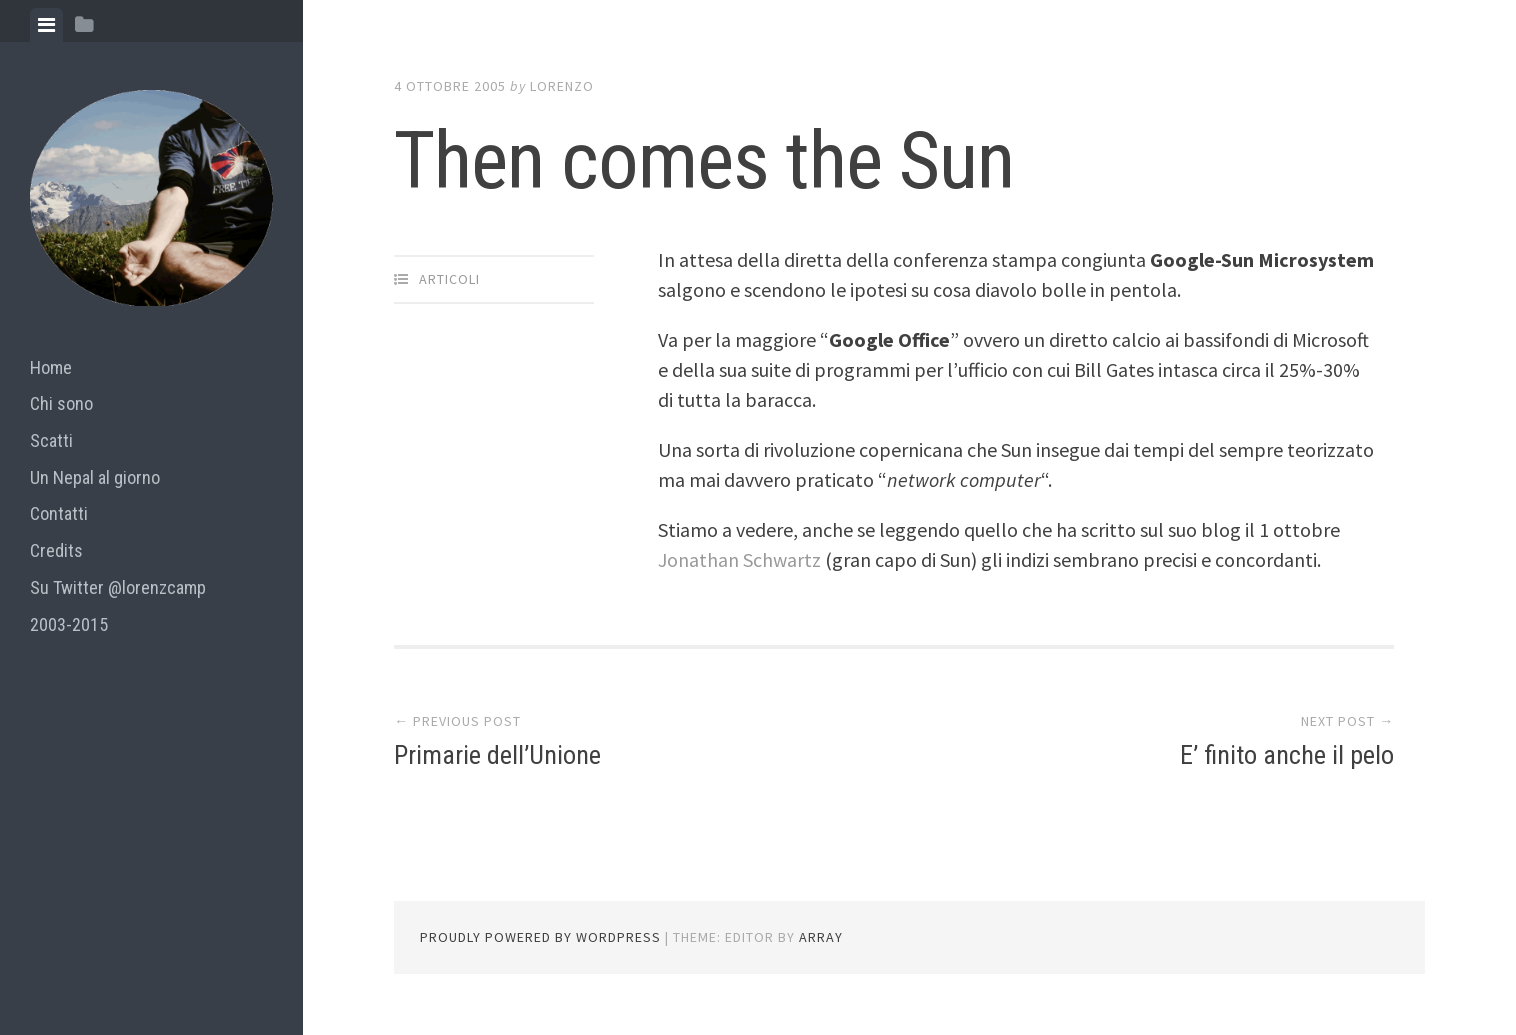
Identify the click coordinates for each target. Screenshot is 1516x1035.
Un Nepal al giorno (95, 477)
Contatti (59, 513)
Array (821, 937)
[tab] (46, 25)
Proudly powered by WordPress (540, 937)
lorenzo (562, 86)
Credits (56, 550)
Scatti (51, 440)
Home (51, 367)
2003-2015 (69, 624)
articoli (449, 279)
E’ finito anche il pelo (1287, 755)
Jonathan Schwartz (741, 559)
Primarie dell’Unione (497, 755)
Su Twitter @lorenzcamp (118, 587)
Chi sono (61, 403)
